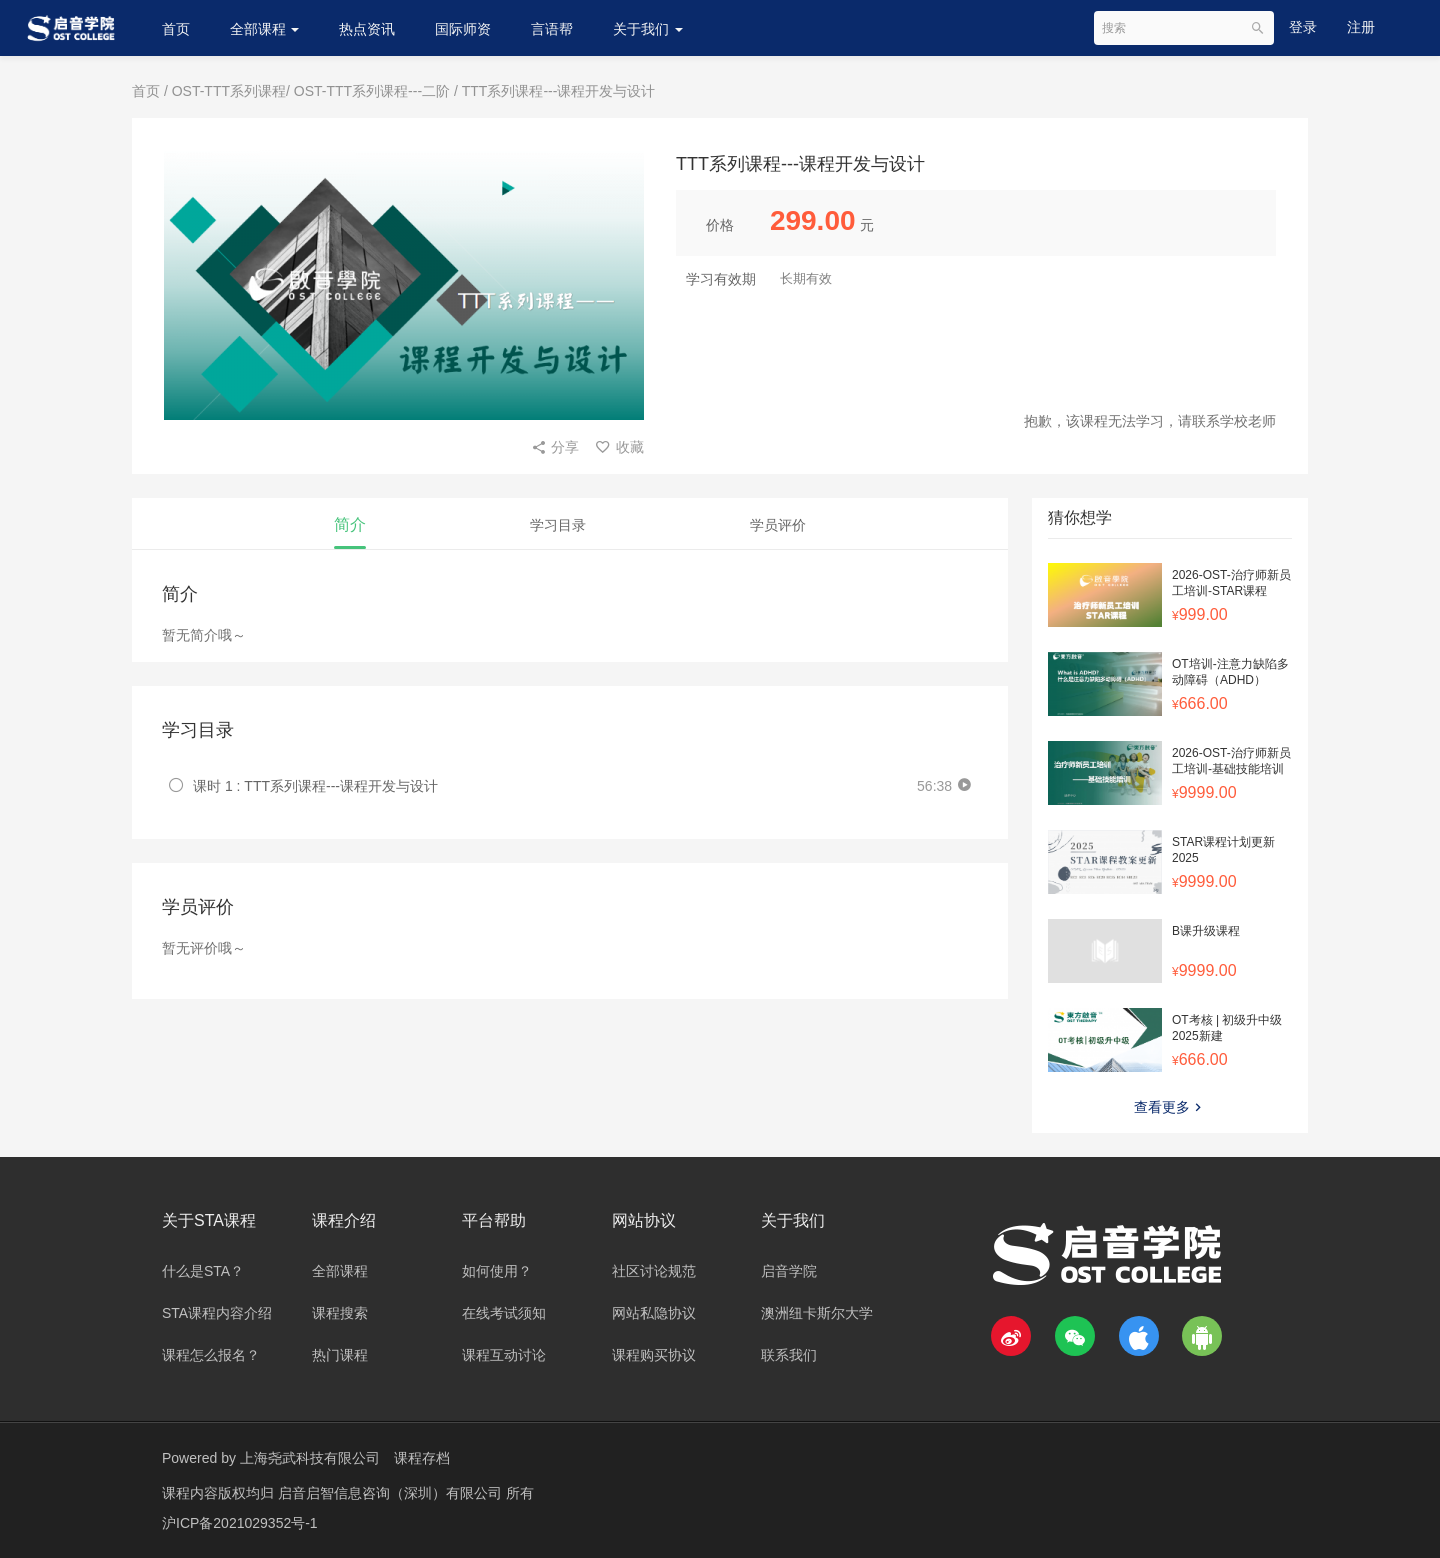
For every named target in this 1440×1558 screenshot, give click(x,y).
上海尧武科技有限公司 (310, 1458)
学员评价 (778, 525)
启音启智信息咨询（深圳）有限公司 (392, 1493)
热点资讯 (367, 29)
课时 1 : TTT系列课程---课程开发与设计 (315, 786)
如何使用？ (497, 1271)
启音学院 (789, 1271)
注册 (1361, 27)
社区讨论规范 (654, 1271)
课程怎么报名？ (211, 1355)
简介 (350, 524)
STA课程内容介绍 (217, 1313)
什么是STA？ (203, 1271)
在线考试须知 (504, 1313)
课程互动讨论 (504, 1355)
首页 (176, 29)
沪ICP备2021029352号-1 (240, 1523)
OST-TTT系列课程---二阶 (372, 91)
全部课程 (265, 29)
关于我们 (648, 29)
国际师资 (463, 29)
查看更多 (1170, 1107)
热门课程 (340, 1355)
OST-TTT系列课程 (229, 91)
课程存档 (422, 1458)
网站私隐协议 (654, 1313)
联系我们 (789, 1355)
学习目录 (558, 525)
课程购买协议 (654, 1355)
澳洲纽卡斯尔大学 (817, 1313)
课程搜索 (340, 1313)
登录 (1303, 27)
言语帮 (552, 29)
